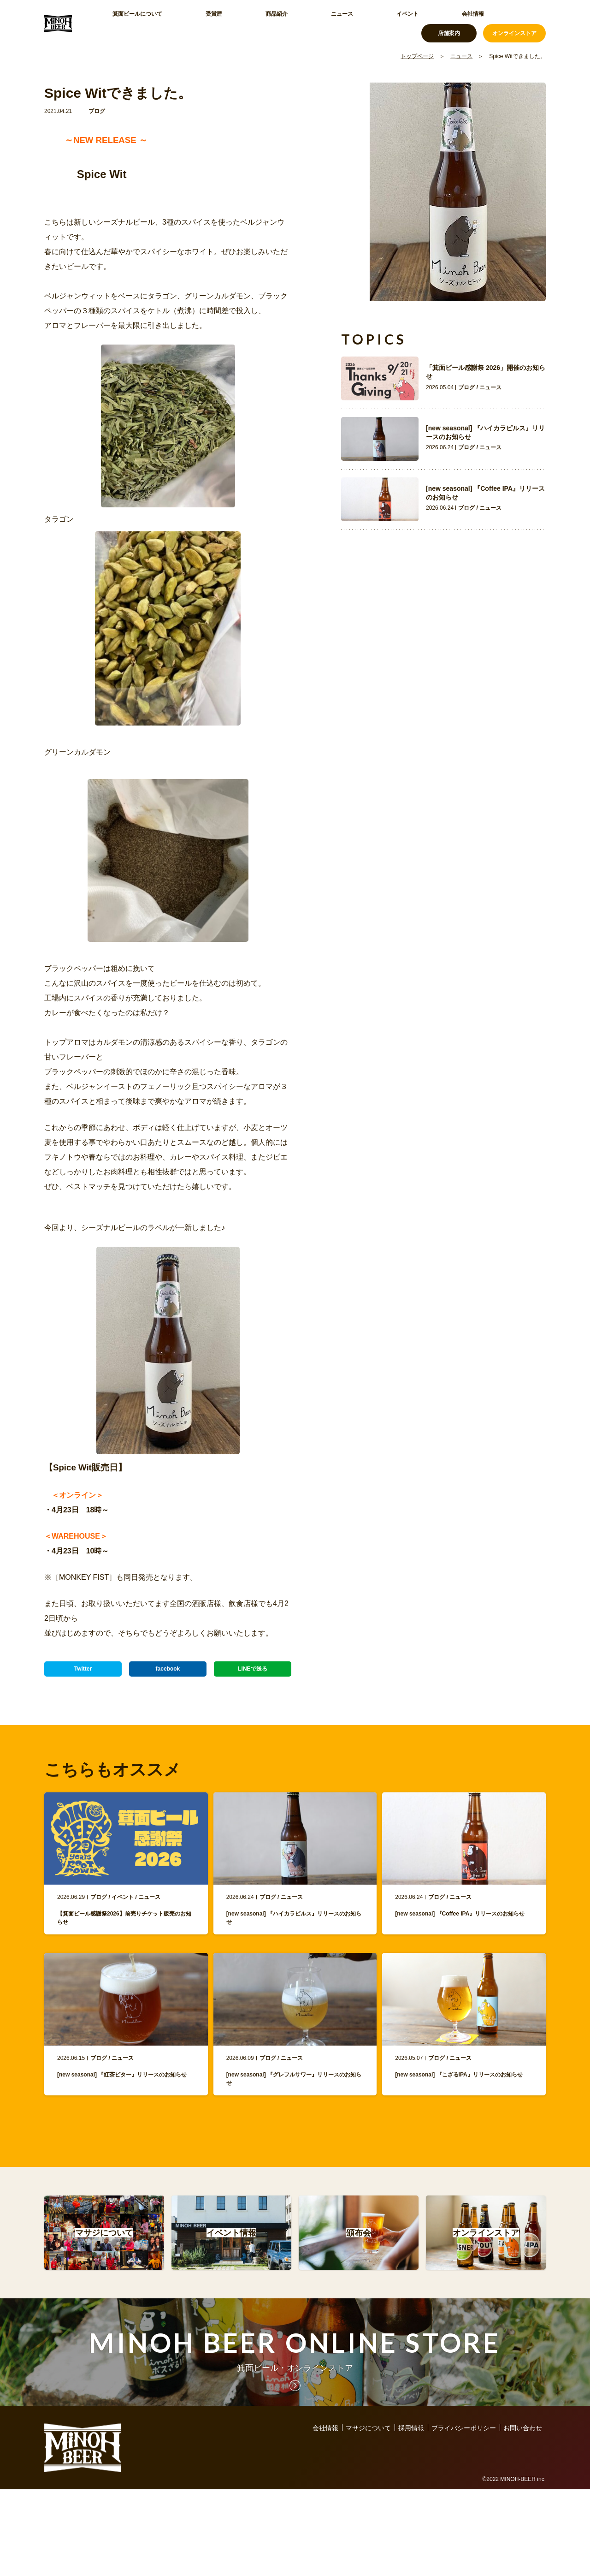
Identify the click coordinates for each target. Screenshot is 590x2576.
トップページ (417, 56)
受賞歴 (190, 23)
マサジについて (368, 2469)
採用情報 (411, 2469)
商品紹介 (230, 23)
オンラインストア (514, 23)
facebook (167, 1673)
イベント (317, 23)
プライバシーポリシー (463, 2469)
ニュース (274, 23)
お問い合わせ (522, 2469)
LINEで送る (253, 1673)
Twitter (83, 1673)
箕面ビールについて (134, 23)
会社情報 (360, 23)
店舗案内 (449, 23)
